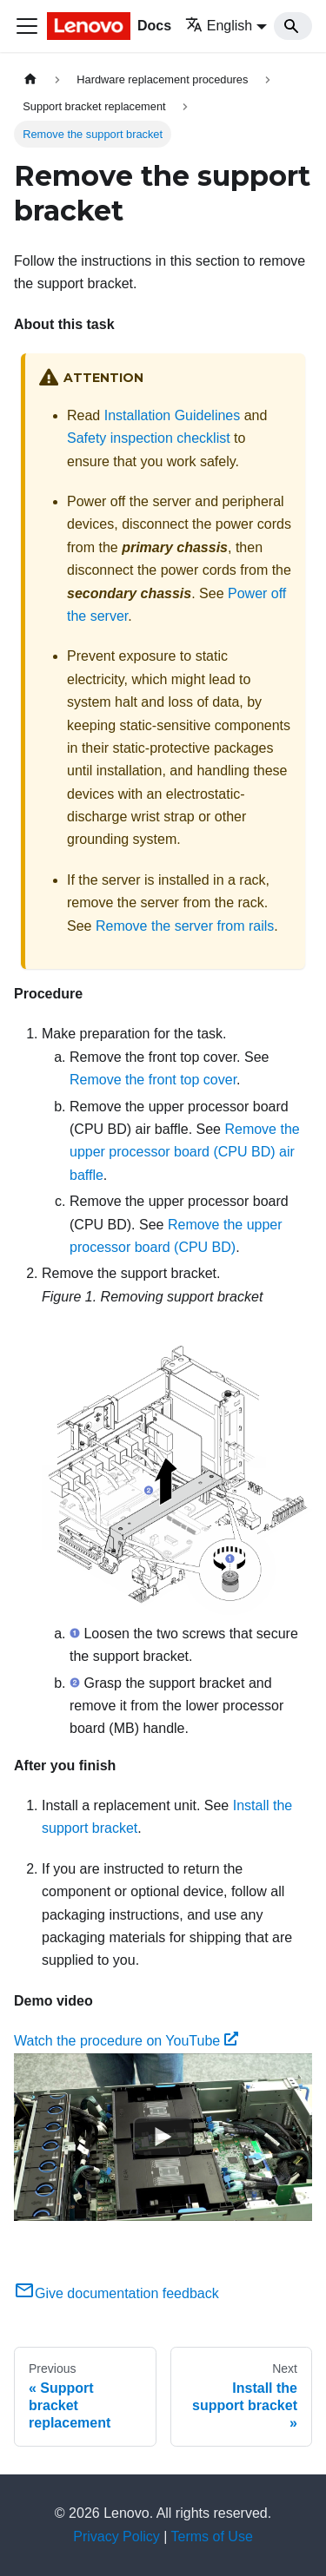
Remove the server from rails (185, 926)
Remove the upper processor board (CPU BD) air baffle (185, 1152)
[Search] (293, 26)
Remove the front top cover (153, 1079)
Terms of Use (212, 2536)
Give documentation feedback (116, 2293)
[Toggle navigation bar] (27, 26)
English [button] (218, 25)
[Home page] (30, 79)
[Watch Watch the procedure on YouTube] (163, 2137)
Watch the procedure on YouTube (126, 2040)
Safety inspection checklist (148, 438)
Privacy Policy (116, 2536)
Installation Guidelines (172, 415)
